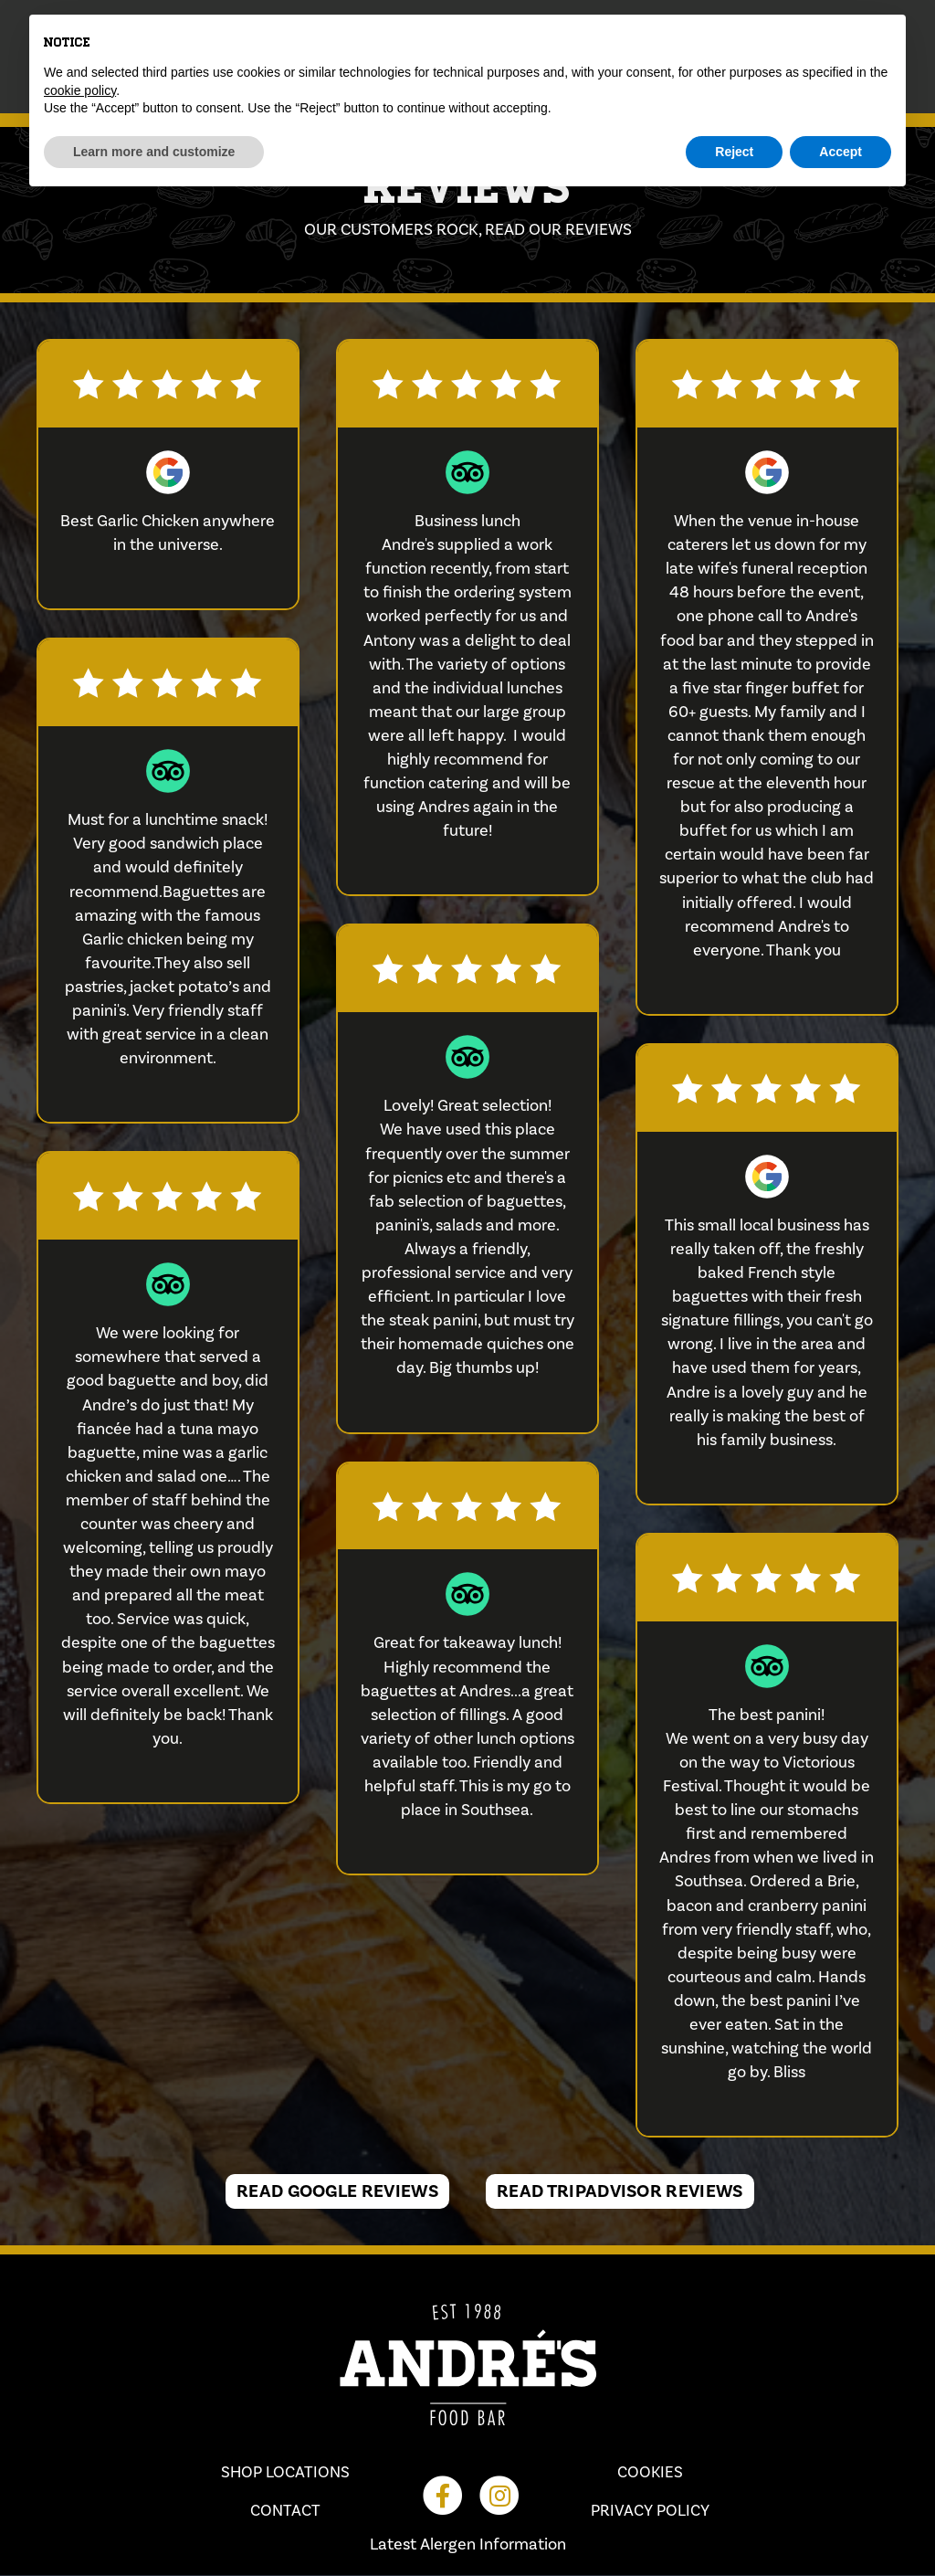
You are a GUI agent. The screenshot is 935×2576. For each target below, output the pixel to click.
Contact (285, 2510)
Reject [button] (734, 151)
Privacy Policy (650, 2510)
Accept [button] (840, 151)
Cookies (650, 2472)
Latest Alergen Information (468, 2545)
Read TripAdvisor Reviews (620, 2191)
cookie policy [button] (80, 90)
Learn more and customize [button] (154, 151)
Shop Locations (285, 2472)
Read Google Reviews (337, 2191)
